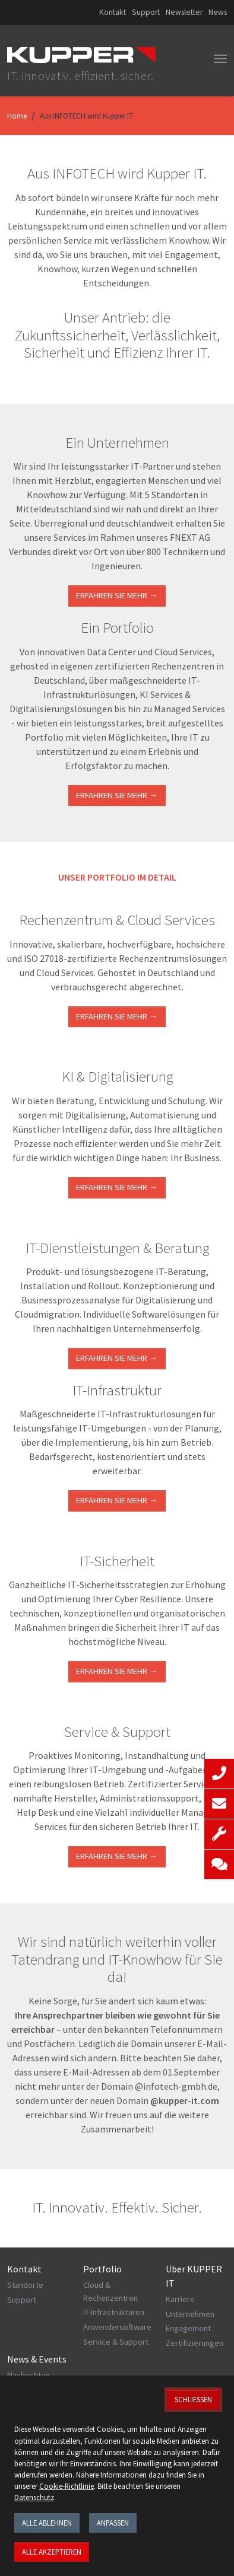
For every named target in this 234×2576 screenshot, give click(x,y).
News (217, 12)
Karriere (180, 2299)
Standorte (25, 2284)
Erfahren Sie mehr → (116, 595)
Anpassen (113, 2522)
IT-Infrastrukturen (113, 2312)
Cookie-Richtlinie (66, 2486)
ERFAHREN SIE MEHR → (116, 1016)
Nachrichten (28, 2375)
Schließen (193, 2399)
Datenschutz (34, 2497)
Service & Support (115, 2341)
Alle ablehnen (47, 2522)
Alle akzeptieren (51, 2551)
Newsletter (184, 12)
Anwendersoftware (117, 2327)
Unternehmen (190, 2314)
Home (17, 115)
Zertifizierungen (194, 2343)
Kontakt (112, 12)
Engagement (188, 2328)
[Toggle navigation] (220, 59)
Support (146, 12)
